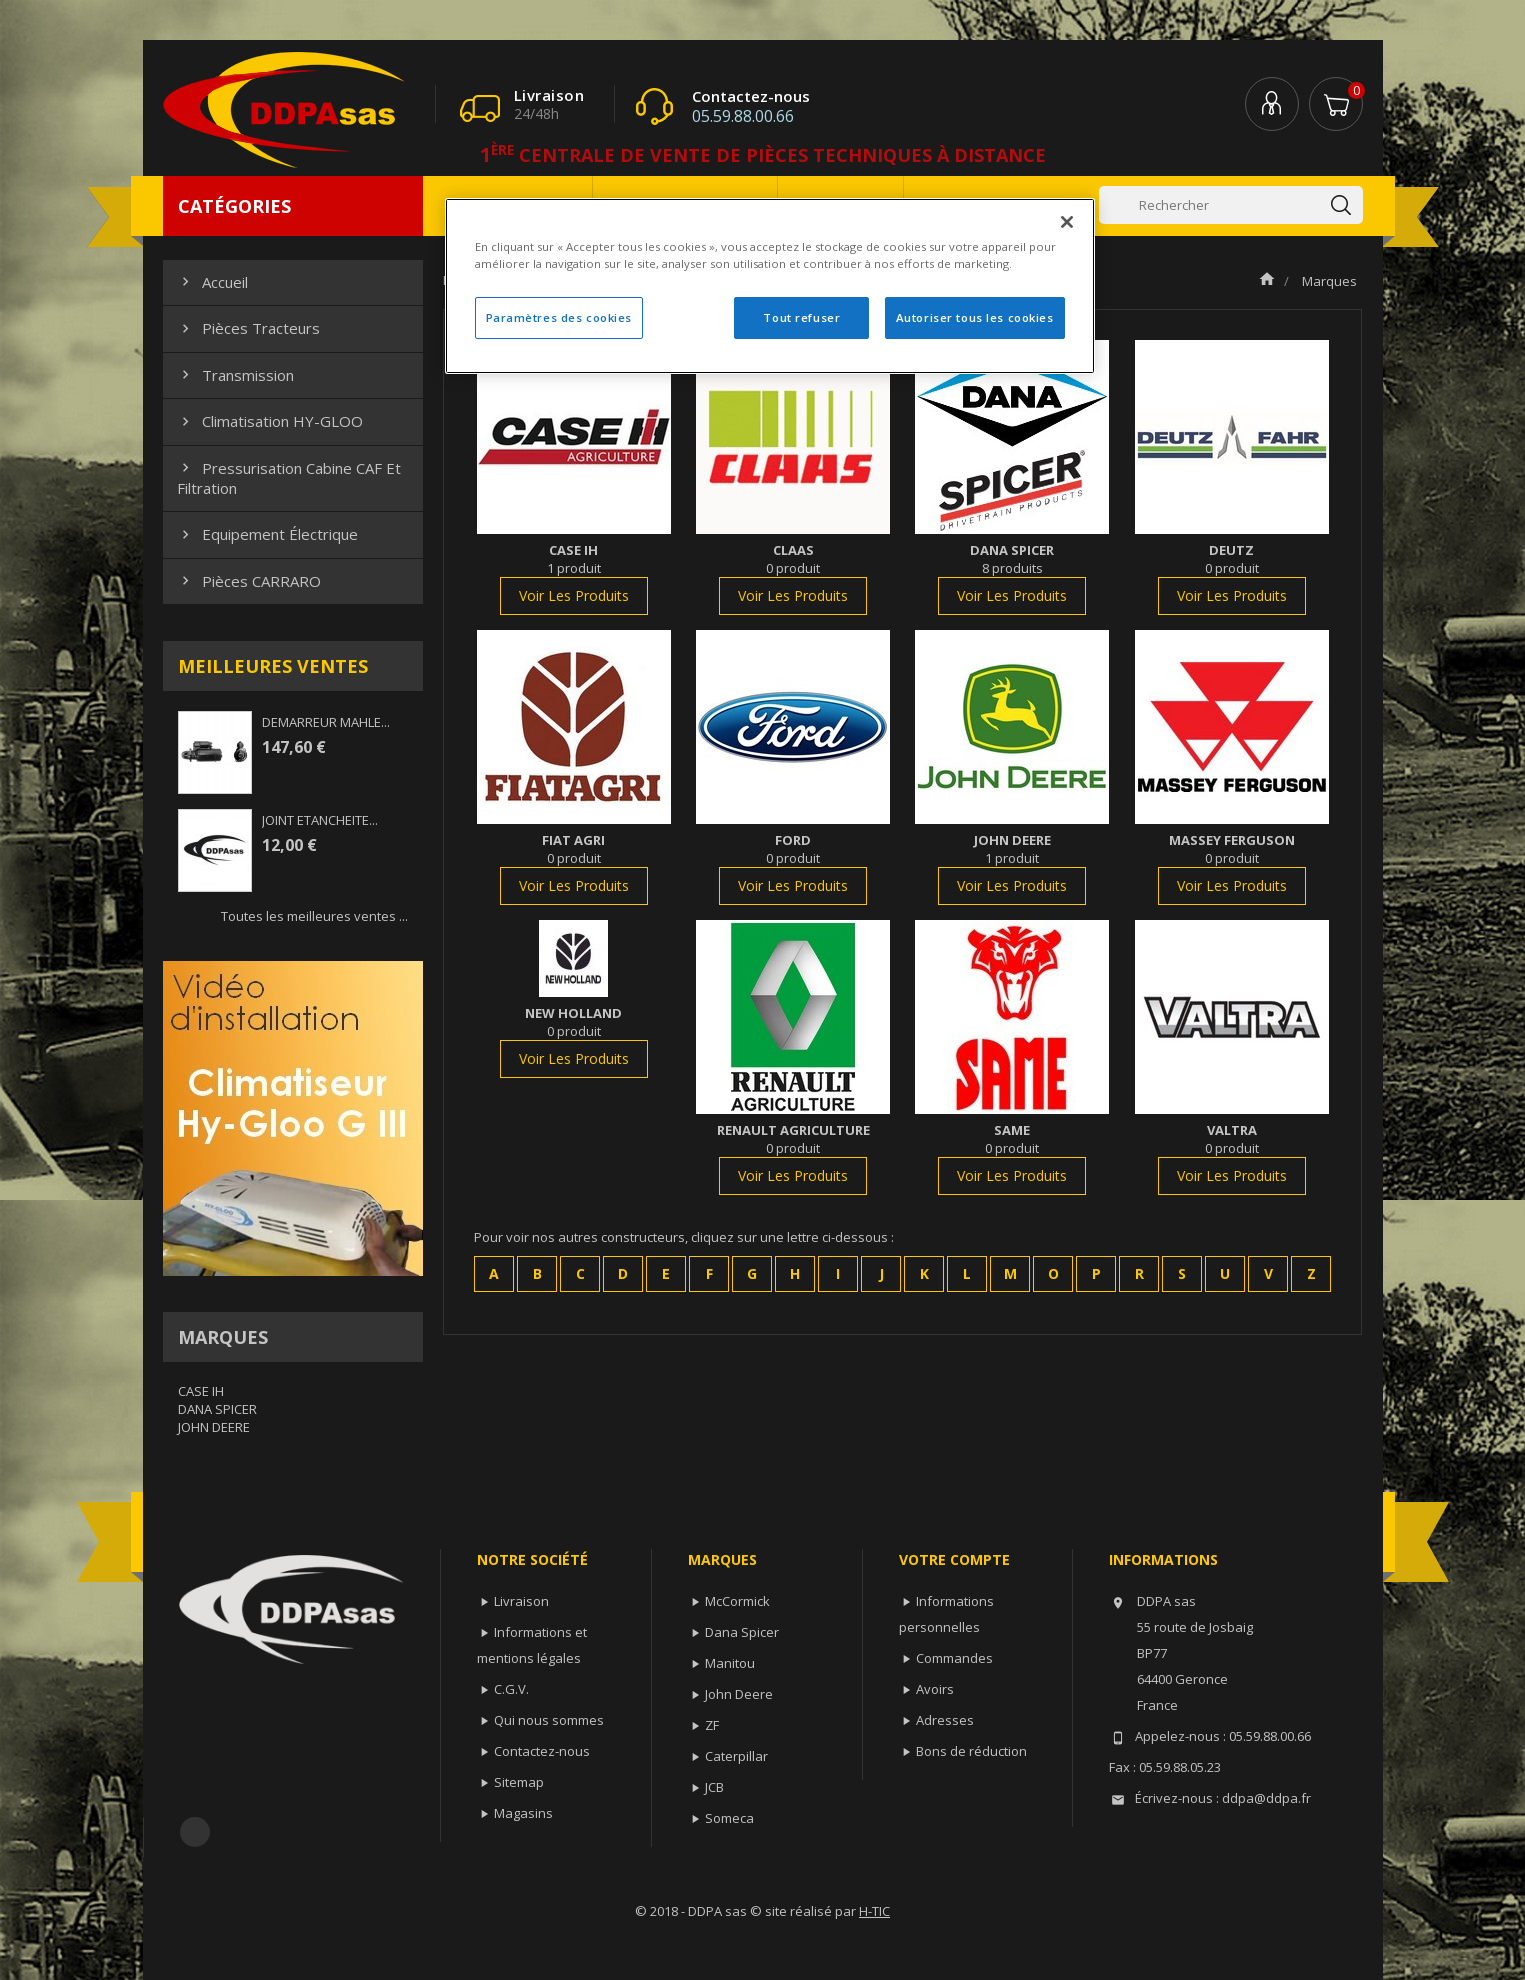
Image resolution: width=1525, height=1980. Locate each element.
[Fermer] (1067, 222)
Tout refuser (801, 317)
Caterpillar (736, 1756)
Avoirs (935, 1689)
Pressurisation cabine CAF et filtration (289, 478)
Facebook (195, 1832)
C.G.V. (511, 1689)
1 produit (574, 568)
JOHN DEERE (214, 1427)
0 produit (793, 568)
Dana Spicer (742, 1632)
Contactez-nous (542, 1751)
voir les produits (574, 595)
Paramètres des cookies (559, 317)
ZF (712, 1725)
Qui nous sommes (549, 1720)
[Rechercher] (1231, 205)
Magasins (523, 1813)
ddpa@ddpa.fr (1266, 1798)
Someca (729, 1818)
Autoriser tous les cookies (975, 317)
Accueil (212, 282)
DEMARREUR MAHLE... (326, 722)
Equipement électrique (267, 534)
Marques (223, 1337)
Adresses (945, 1720)
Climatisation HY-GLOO (270, 421)
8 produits (1012, 568)
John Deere (739, 1694)
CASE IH (201, 1391)
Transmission (235, 375)
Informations (1163, 1559)
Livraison (521, 1601)
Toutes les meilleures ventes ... (314, 916)
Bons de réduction (971, 1751)
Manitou (730, 1663)
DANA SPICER (217, 1409)
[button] (494, 1274)
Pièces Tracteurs (248, 328)
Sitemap (519, 1782)
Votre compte (954, 1559)
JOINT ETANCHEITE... (320, 820)
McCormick (737, 1601)
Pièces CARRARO (249, 581)
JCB (714, 1787)
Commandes (954, 1658)
